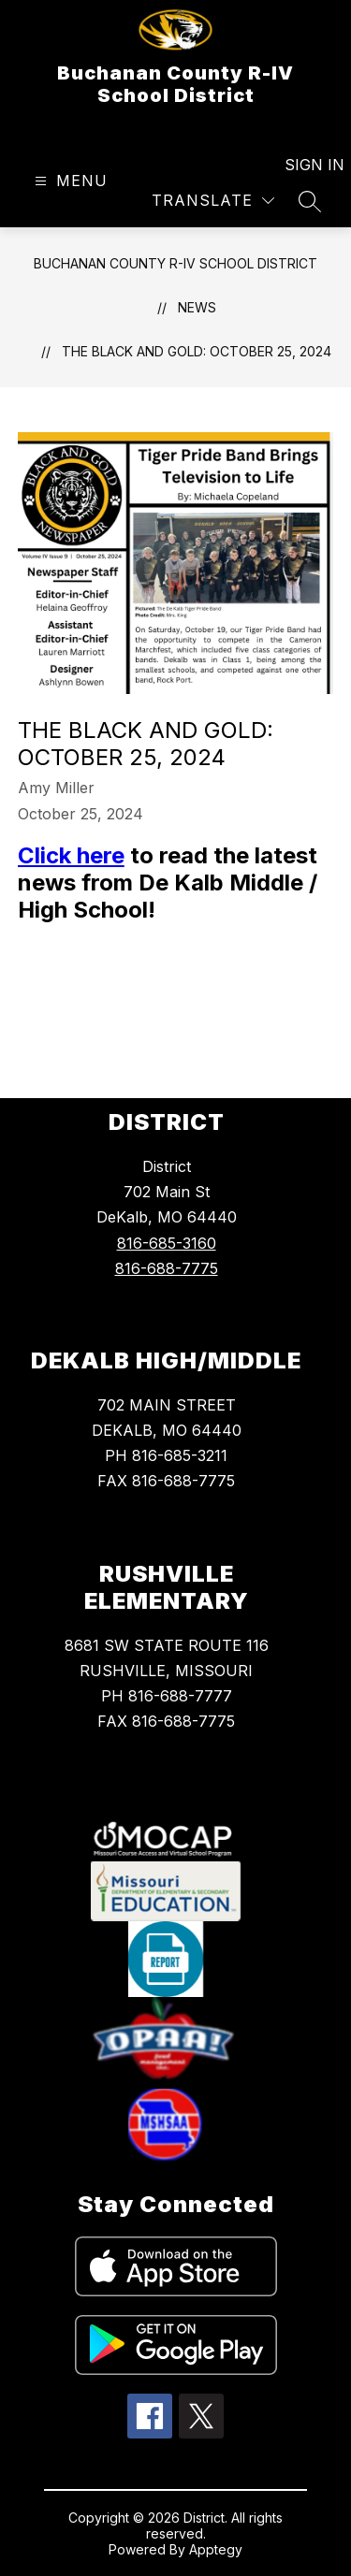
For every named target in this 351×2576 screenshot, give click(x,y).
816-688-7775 (166, 1268)
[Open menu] (69, 181)
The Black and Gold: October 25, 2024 (196, 351)
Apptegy (215, 2549)
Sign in (303, 164)
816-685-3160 (166, 1243)
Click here (71, 855)
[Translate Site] (213, 200)
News (197, 307)
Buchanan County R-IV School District (175, 263)
